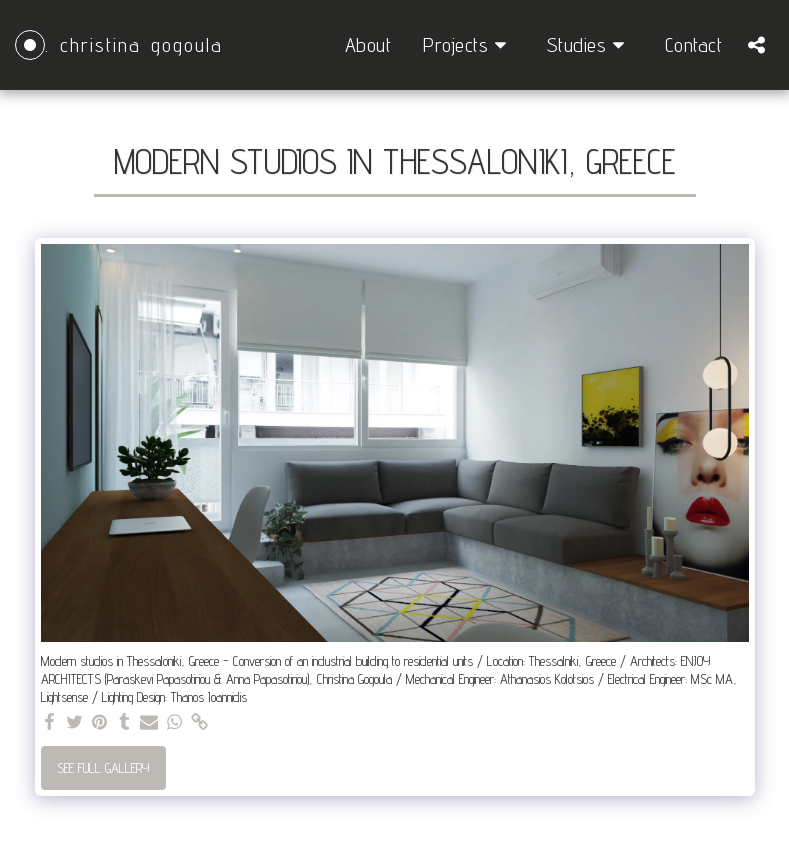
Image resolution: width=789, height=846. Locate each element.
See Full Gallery (103, 767)
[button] (469, 45)
